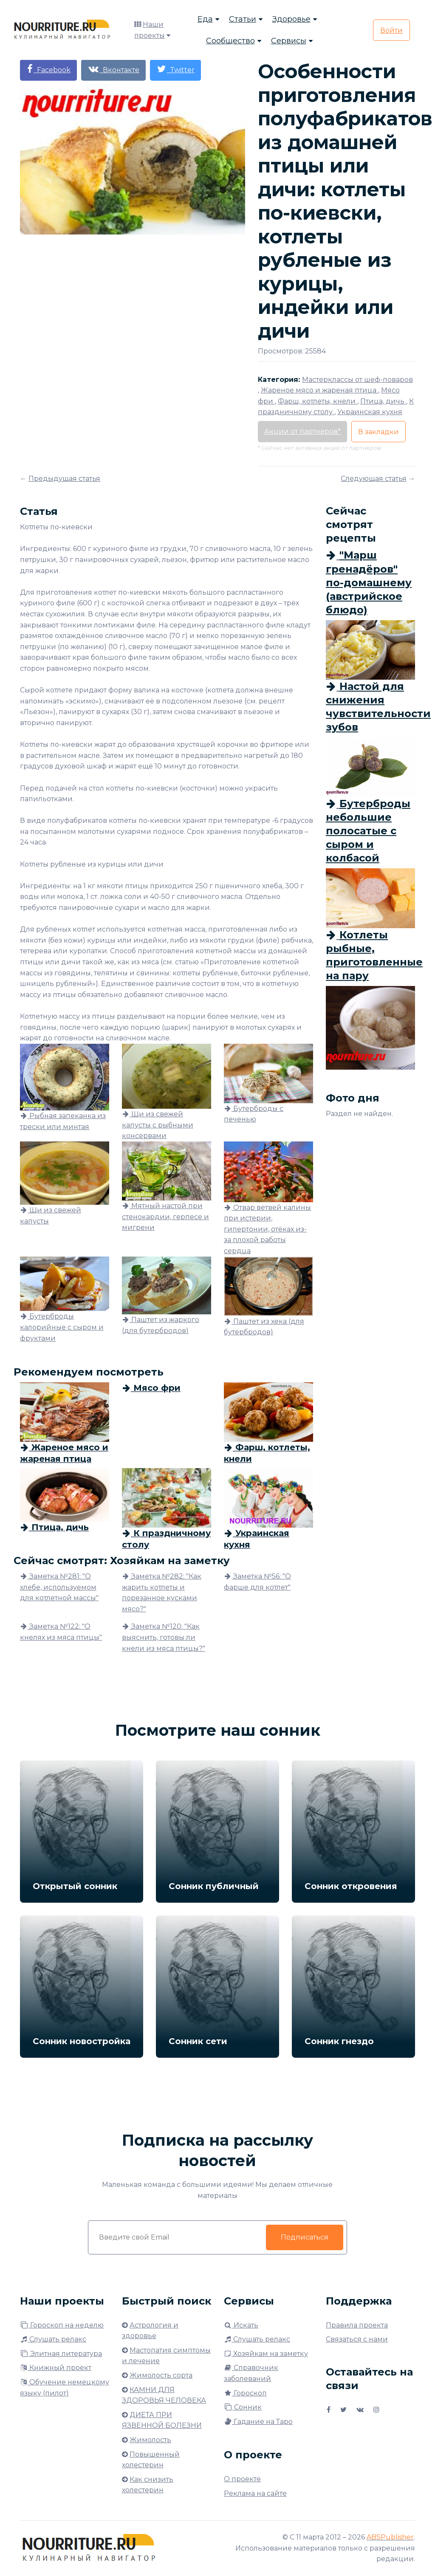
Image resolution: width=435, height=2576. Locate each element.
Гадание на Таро (258, 2422)
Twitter (175, 69)
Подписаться (304, 2237)
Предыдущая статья (64, 479)
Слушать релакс (53, 2339)
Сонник (243, 2407)
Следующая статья (374, 479)
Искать (241, 2325)
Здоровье (291, 19)
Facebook (48, 69)
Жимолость (150, 2440)
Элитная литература (61, 2354)
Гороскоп (245, 2393)
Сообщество (230, 40)
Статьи (242, 19)
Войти (391, 30)
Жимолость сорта (161, 2375)
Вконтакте (113, 69)
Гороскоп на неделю (62, 2325)
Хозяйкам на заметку (266, 2354)
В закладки (378, 432)
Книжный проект (55, 2368)
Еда (205, 19)
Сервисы (288, 40)
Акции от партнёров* (302, 431)
